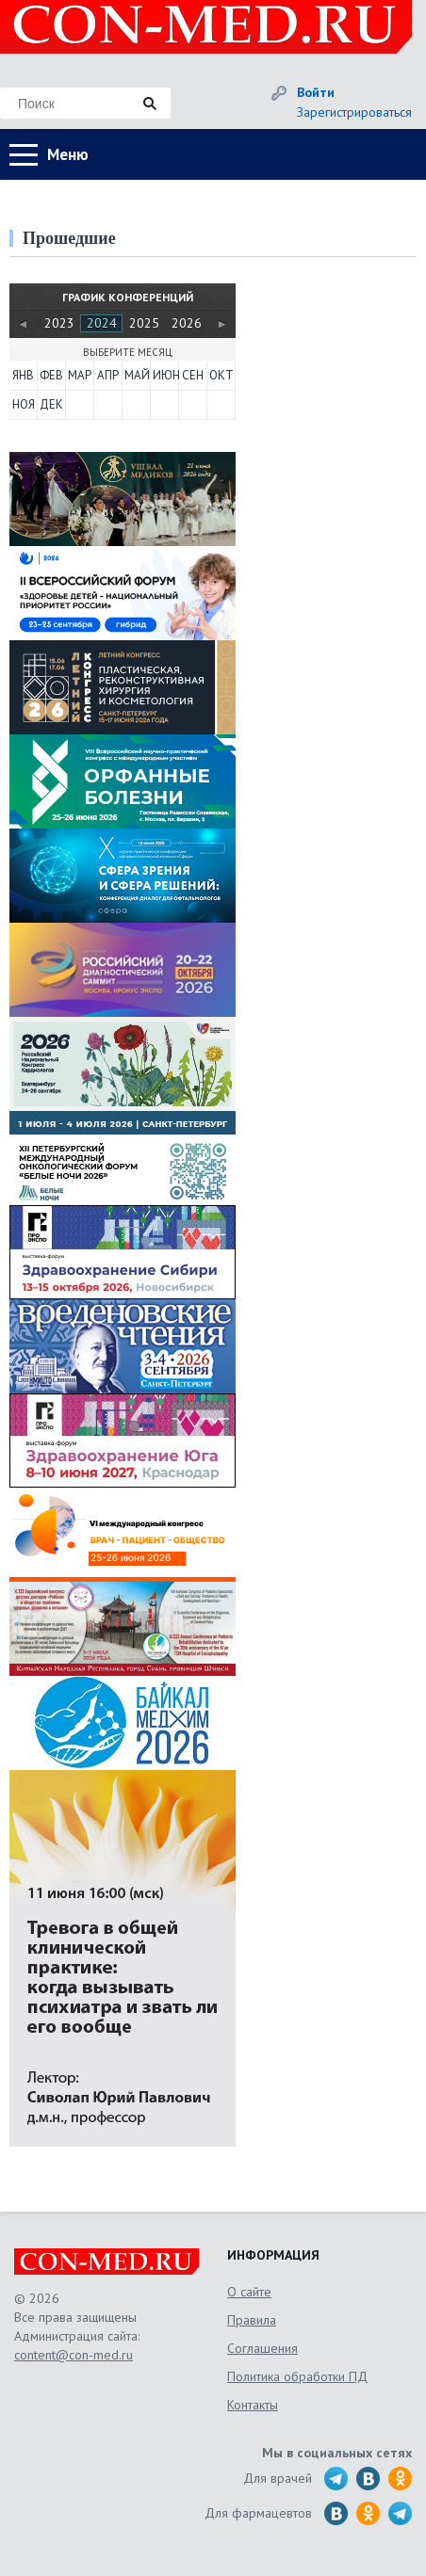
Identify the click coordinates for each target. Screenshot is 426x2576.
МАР (79, 375)
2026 (187, 322)
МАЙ (136, 375)
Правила (251, 2319)
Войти (316, 92)
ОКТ (221, 375)
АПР (108, 375)
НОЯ (23, 404)
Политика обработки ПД (297, 2376)
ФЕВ (51, 375)
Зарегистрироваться (354, 112)
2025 (144, 322)
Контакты (252, 2404)
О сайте (249, 2291)
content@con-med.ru (73, 2354)
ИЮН (165, 375)
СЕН (193, 375)
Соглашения (262, 2348)
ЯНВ (23, 375)
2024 (102, 322)
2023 (59, 322)
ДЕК (51, 404)
